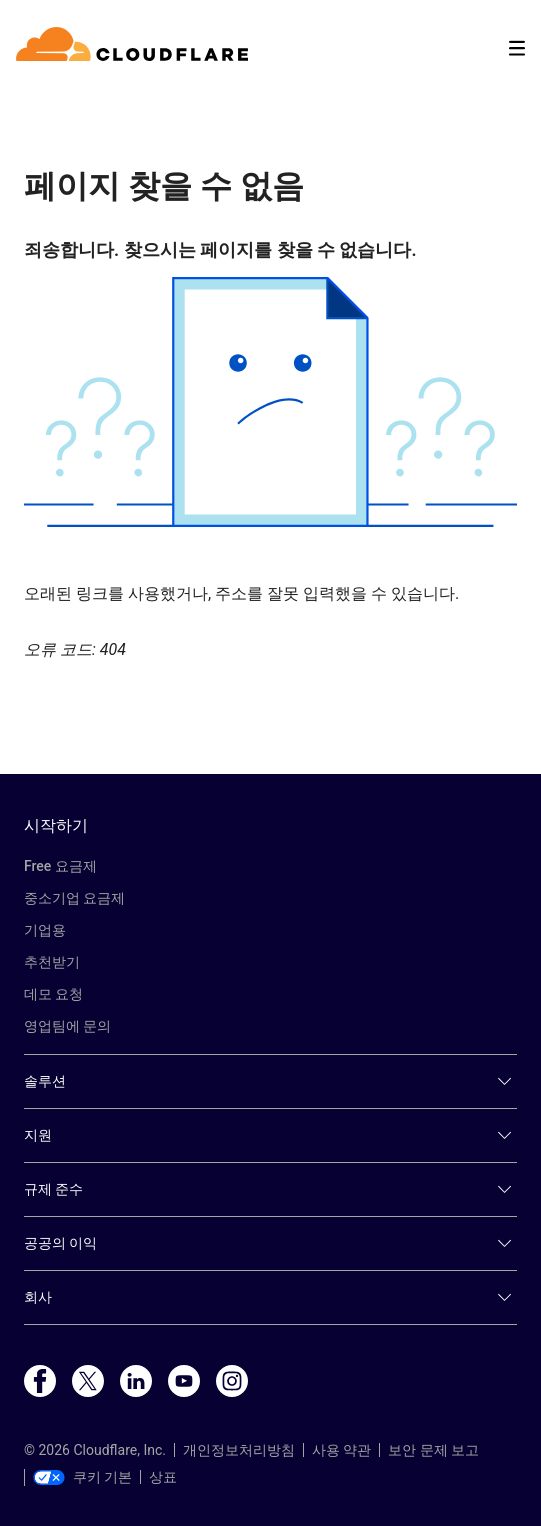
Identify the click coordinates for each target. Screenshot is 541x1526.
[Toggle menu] (517, 48)
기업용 (45, 930)
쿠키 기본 (82, 1477)
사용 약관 (341, 1450)
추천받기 (52, 962)
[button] (270, 402)
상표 (163, 1477)
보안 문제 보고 (433, 1450)
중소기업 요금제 (74, 898)
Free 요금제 (60, 866)
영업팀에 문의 (67, 1026)
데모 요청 (53, 994)
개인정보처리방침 (239, 1450)
